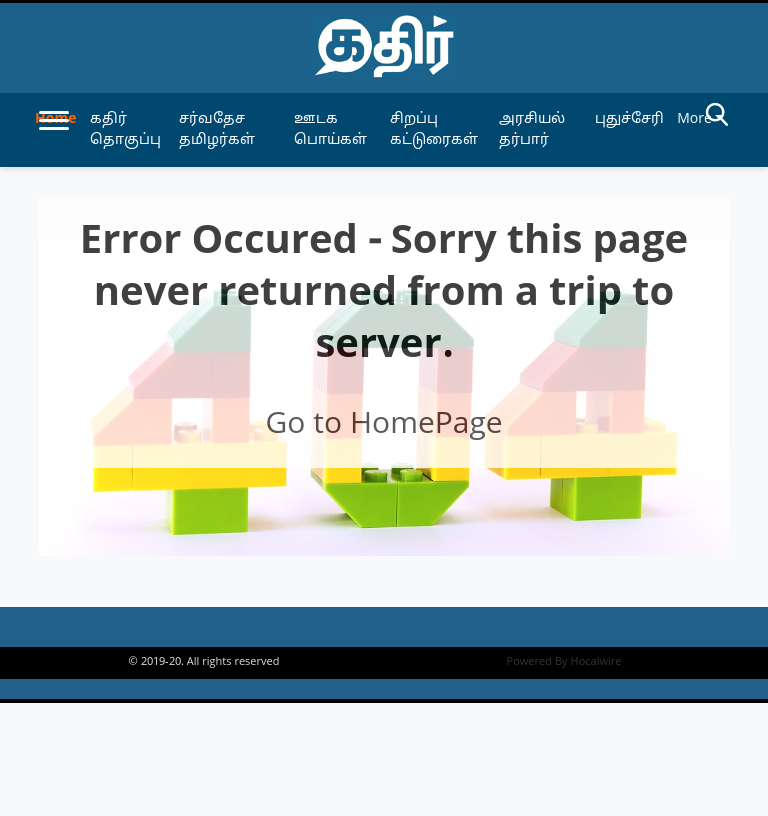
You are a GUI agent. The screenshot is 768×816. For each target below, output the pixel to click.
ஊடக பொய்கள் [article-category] (330, 130)
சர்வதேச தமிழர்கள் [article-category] (217, 130)
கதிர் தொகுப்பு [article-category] (125, 130)
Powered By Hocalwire (564, 662)
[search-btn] (717, 118)
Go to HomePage (383, 425)
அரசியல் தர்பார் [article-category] (532, 130)
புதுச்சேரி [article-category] (629, 119)
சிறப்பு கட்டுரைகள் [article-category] (434, 130)
